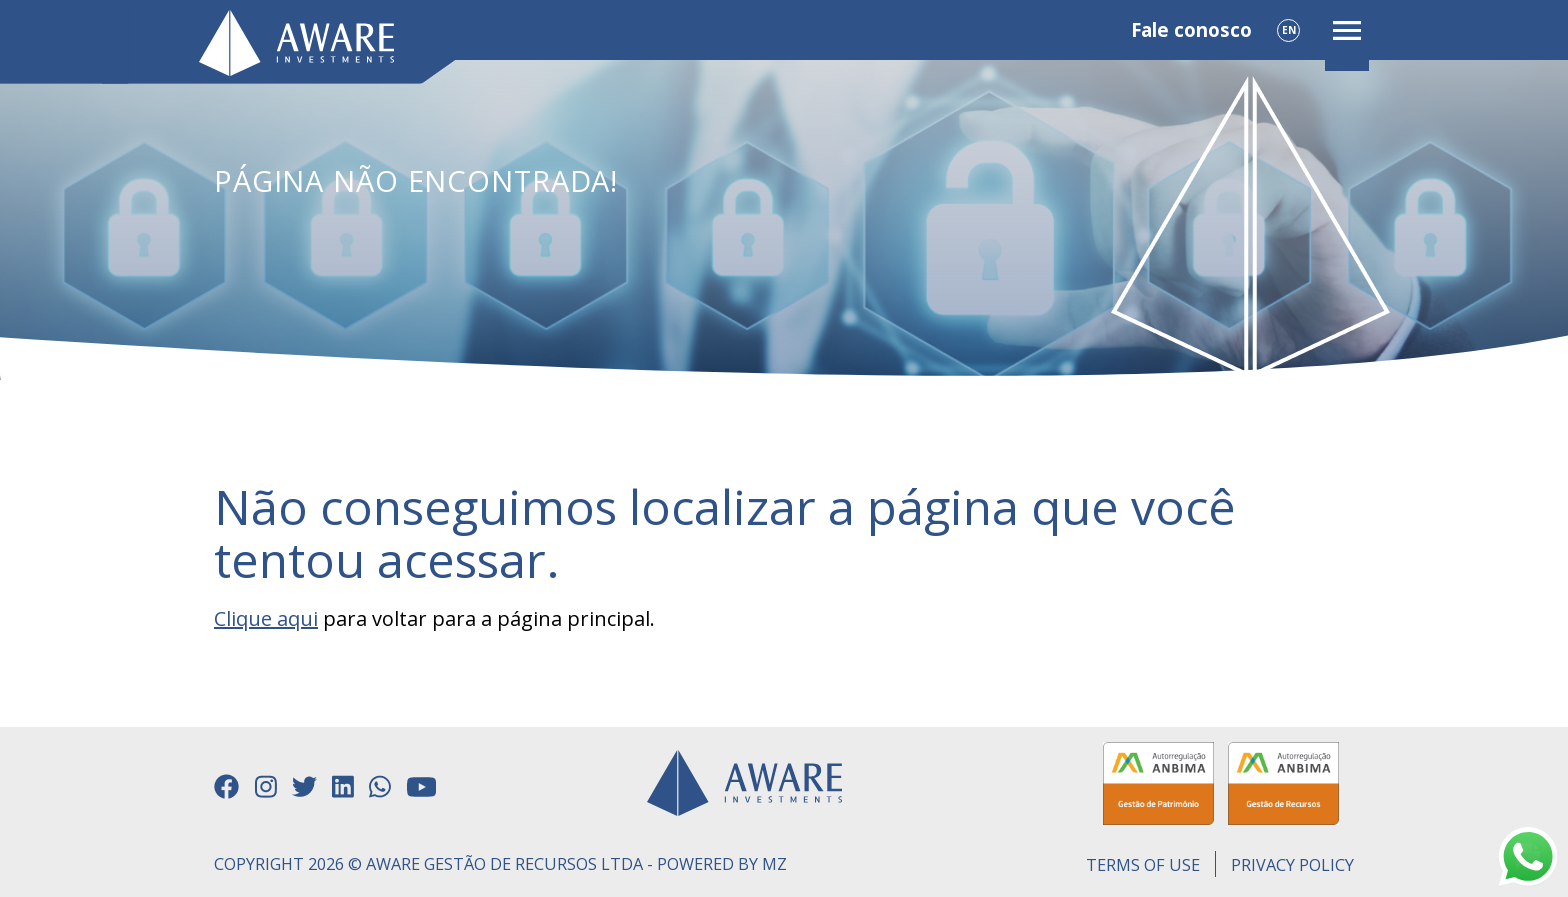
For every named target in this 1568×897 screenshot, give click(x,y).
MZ (774, 864)
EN (1289, 30)
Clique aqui (266, 618)
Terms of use (1143, 865)
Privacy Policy (1292, 865)
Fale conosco (1191, 30)
